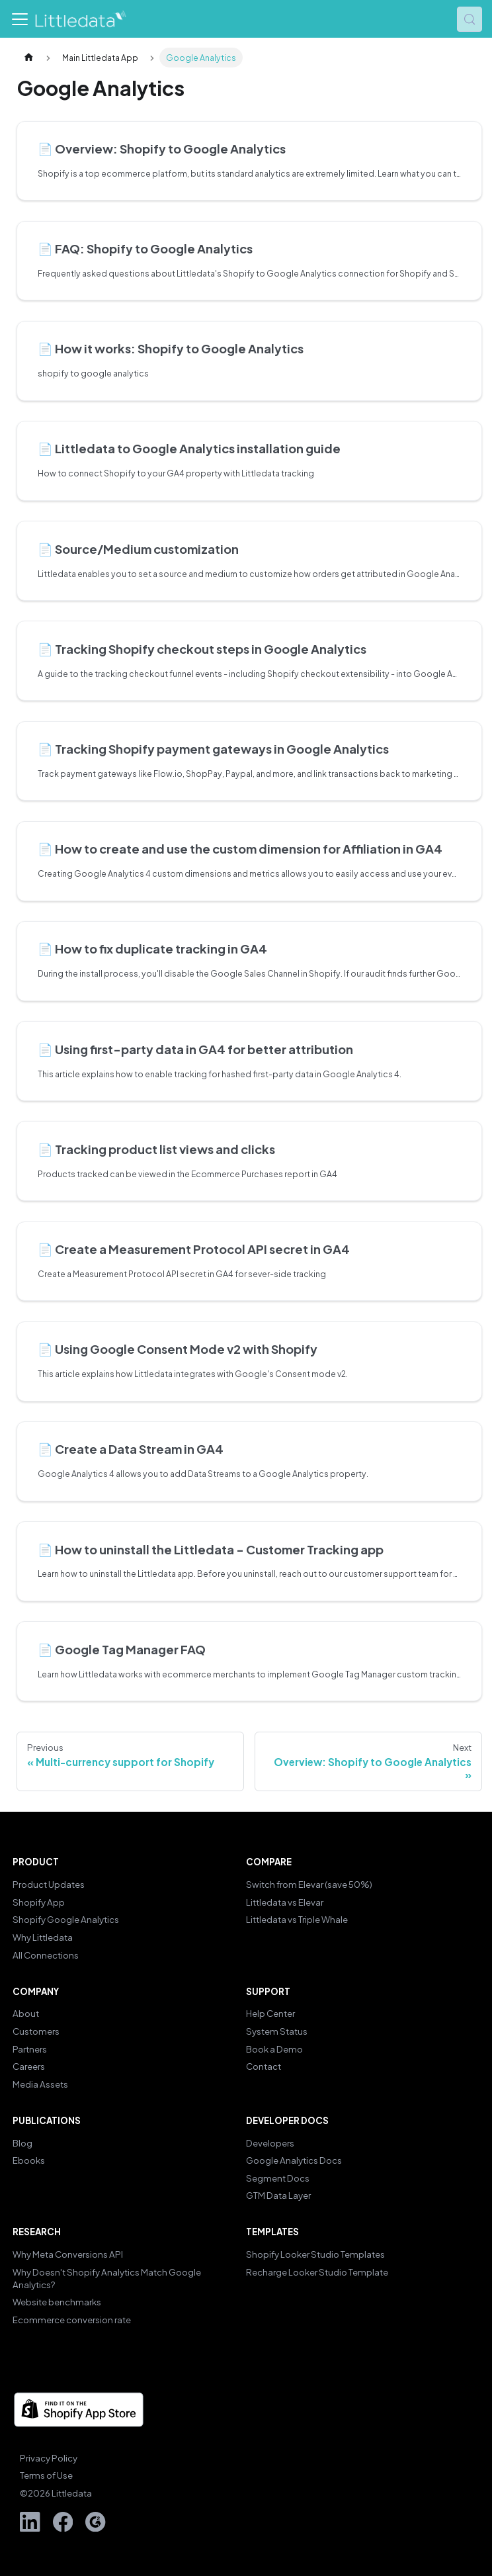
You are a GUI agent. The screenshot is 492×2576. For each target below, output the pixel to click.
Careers (29, 2066)
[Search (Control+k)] (469, 19)
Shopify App (39, 1902)
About (26, 2013)
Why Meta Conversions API (68, 2254)
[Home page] (28, 57)
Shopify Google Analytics (66, 1919)
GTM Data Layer (278, 2195)
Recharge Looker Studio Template (317, 2272)
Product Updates (49, 1884)
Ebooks (29, 2160)
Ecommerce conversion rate (72, 2319)
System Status (277, 2031)
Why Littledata (43, 1937)
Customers (36, 2031)
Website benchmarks (57, 2301)
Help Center (270, 2013)
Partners (30, 2049)
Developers (270, 2143)
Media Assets (40, 2084)
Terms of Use (46, 2475)
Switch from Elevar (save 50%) (309, 1884)
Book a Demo (274, 2049)
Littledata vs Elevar (284, 1902)
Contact (263, 2066)
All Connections (46, 1955)
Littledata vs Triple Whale (297, 1919)
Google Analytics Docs (294, 2160)
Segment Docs (277, 2178)
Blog (22, 2143)
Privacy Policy (48, 2458)
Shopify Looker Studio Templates (315, 2254)
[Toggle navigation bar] (20, 19)
